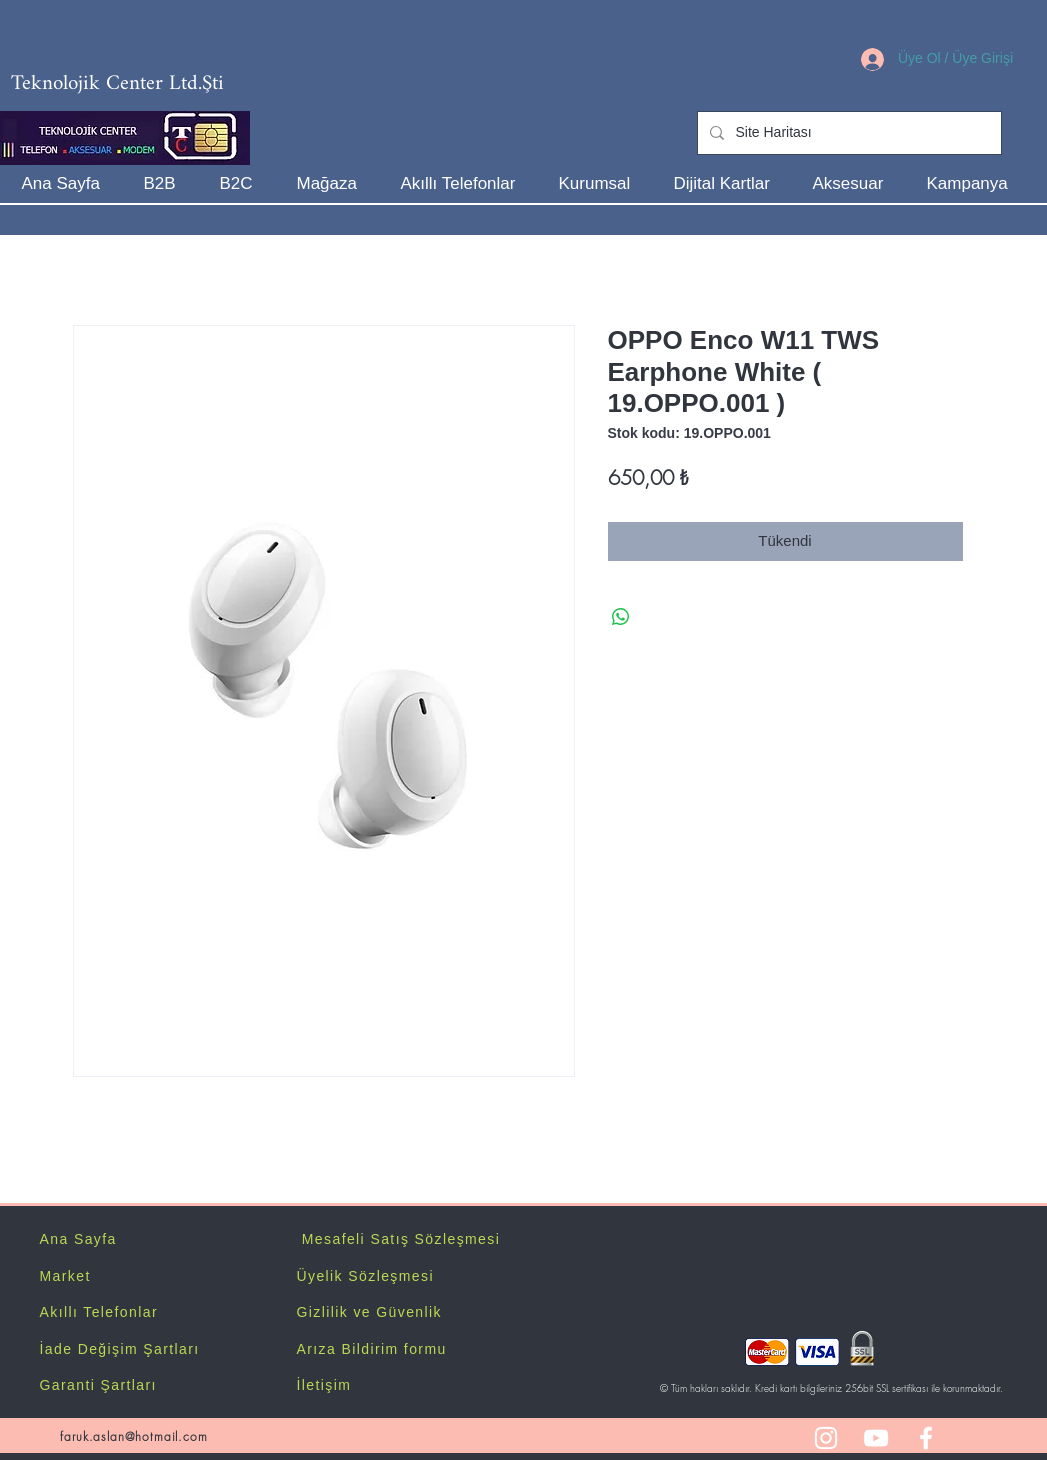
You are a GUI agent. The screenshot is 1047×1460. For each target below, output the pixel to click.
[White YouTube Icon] (876, 1438)
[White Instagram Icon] (826, 1438)
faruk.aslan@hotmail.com (133, 1436)
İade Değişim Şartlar (117, 1349)
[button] (601, 183)
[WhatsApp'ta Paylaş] (621, 617)
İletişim (324, 1385)
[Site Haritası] (847, 133)
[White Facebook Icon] (926, 1438)
